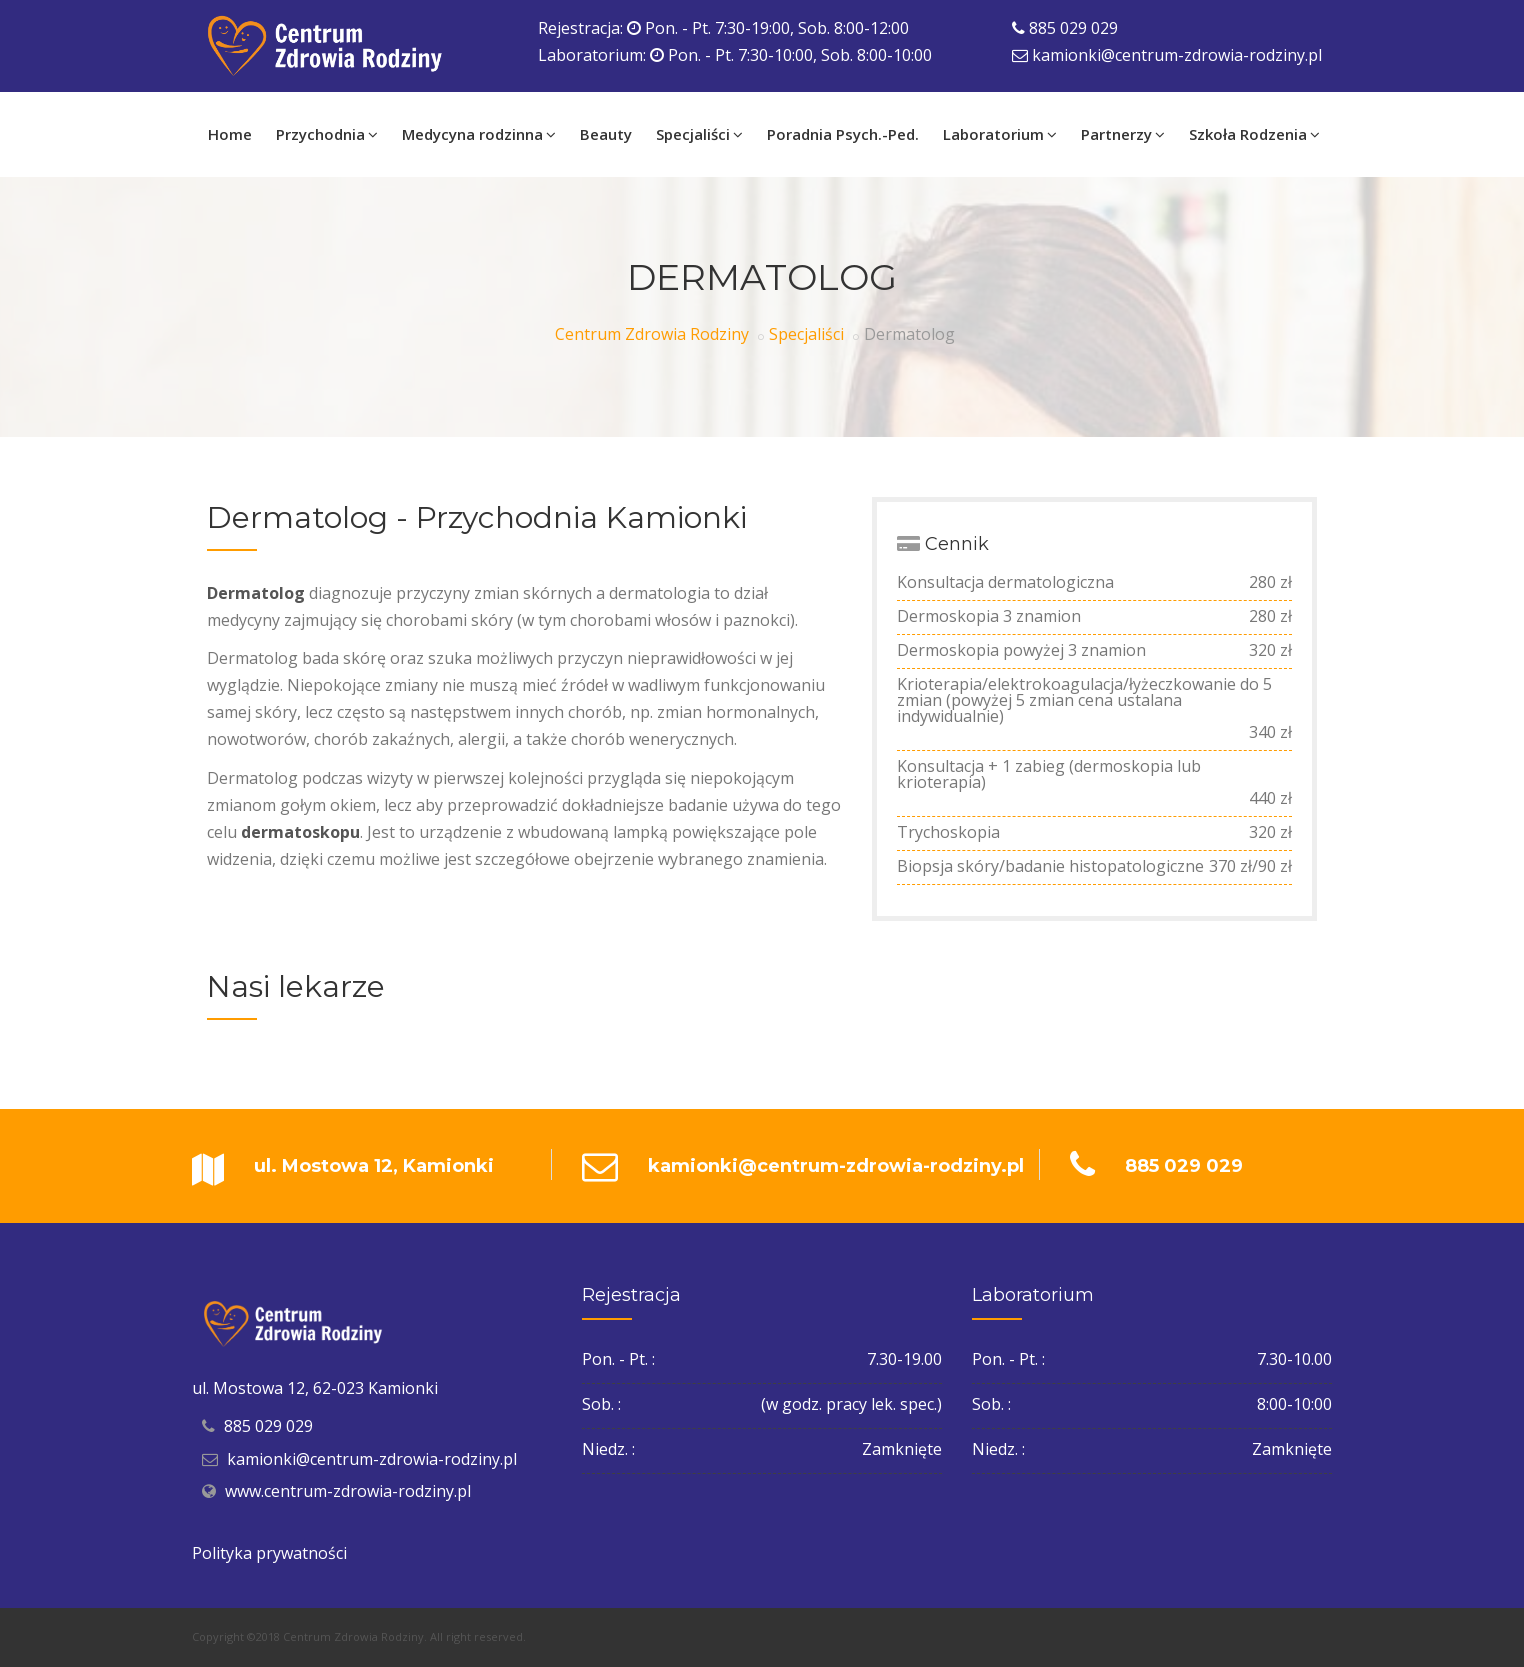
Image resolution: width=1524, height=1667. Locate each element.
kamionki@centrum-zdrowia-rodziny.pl (1177, 55)
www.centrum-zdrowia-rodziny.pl (348, 1491)
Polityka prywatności (269, 1553)
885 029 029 (1073, 28)
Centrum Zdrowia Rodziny (652, 334)
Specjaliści (806, 334)
